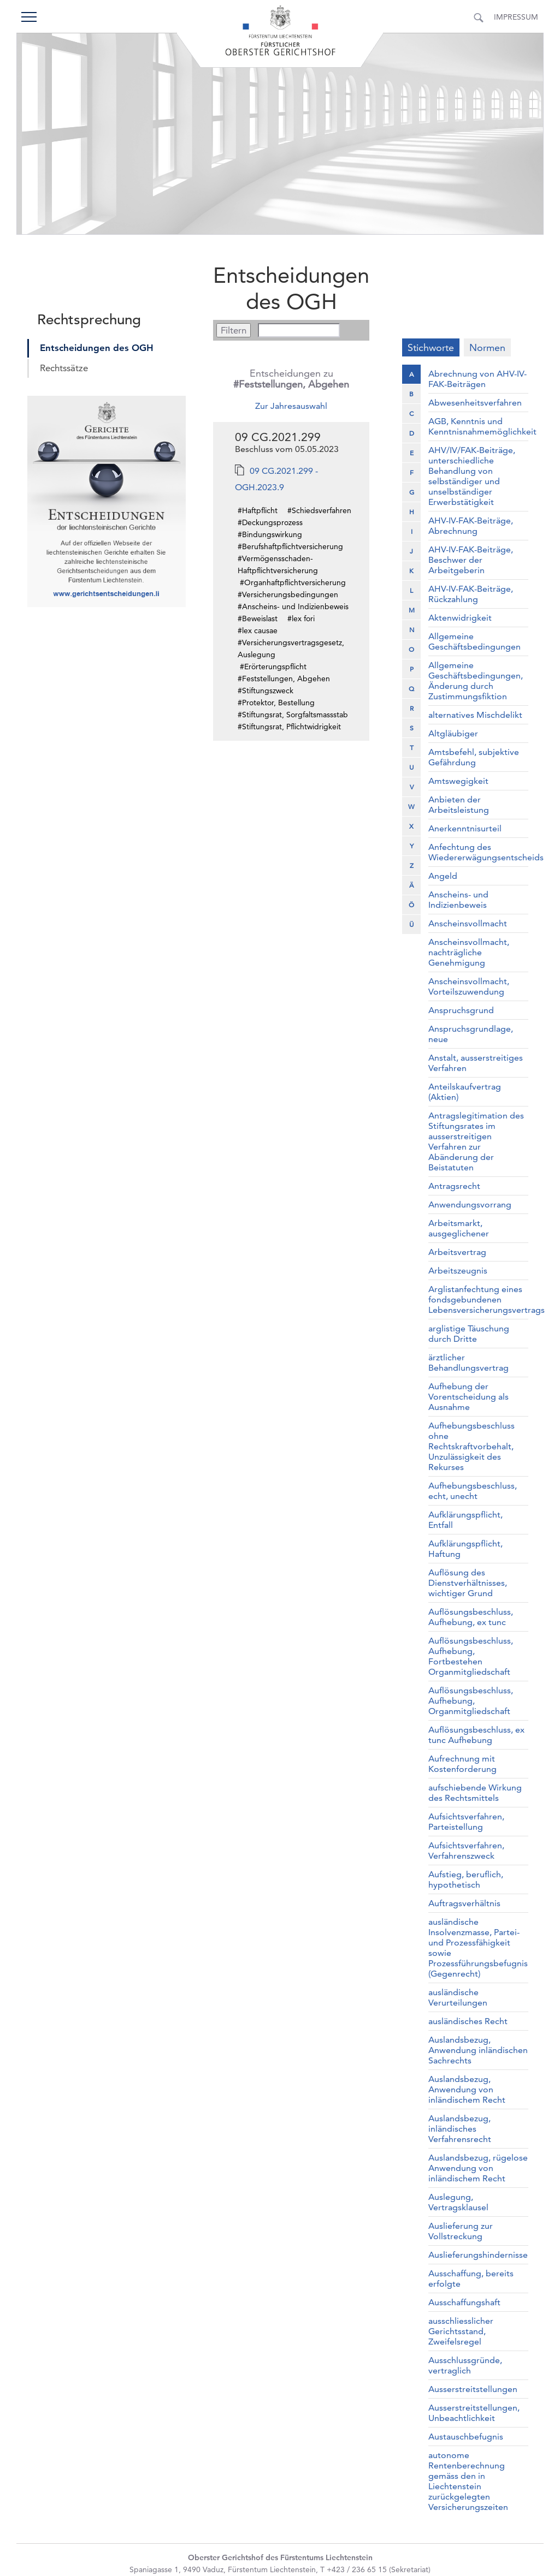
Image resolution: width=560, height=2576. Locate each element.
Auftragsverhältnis (464, 1903)
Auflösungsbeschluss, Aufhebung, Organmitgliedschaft (470, 1700)
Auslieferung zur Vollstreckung (460, 2231)
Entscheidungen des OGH (97, 347)
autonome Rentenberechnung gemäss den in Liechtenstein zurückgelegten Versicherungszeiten (468, 2481)
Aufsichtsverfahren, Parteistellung (466, 1821)
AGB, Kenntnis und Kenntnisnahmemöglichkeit (482, 426)
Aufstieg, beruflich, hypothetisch (465, 1879)
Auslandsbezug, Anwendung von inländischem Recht (466, 2089)
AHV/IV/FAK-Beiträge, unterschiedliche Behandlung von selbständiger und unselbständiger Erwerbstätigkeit (471, 476)
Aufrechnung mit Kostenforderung (462, 1763)
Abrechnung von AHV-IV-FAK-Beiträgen (477, 378)
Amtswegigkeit (458, 781)
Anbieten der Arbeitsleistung (458, 804)
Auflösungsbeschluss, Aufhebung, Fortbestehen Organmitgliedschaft (470, 1656)
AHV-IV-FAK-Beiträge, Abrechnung (470, 525)
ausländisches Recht (468, 2021)
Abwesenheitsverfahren (475, 402)
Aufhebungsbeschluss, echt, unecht (472, 1490)
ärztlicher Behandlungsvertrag (468, 1362)
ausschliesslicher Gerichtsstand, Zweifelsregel (460, 2331)
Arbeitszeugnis (457, 1270)
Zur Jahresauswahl (291, 406)
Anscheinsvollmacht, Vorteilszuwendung (468, 986)
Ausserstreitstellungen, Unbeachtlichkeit (474, 2412)
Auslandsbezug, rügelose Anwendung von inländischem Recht (478, 2168)
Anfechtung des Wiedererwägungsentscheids (486, 852)
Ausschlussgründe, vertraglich (465, 2365)
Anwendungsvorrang (469, 1204)
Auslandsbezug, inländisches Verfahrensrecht (459, 2128)
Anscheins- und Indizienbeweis (458, 899)
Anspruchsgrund (461, 1010)
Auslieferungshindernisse (478, 2255)
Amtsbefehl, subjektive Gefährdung (473, 757)
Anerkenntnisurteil (465, 828)
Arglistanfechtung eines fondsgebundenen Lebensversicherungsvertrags (486, 1299)
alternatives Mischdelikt (475, 715)
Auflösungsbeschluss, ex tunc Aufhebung (476, 1734)
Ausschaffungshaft (464, 2302)
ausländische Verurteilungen (457, 1997)
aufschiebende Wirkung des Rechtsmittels (475, 1792)
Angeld (442, 876)
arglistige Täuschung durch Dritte (468, 1333)
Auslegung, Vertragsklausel (458, 2202)
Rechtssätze (64, 367)
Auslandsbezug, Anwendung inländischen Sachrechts (478, 2050)
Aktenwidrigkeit (460, 617)
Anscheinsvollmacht (467, 923)
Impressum (516, 17)
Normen (487, 347)
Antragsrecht (454, 1186)
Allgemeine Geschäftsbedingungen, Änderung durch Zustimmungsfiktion (475, 680)
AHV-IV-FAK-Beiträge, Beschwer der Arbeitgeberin (470, 559)
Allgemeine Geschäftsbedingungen (474, 641)
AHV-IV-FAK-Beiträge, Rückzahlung (470, 594)
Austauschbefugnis (465, 2436)
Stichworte (431, 347)
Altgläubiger (453, 733)
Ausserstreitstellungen (472, 2389)
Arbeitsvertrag (457, 1252)
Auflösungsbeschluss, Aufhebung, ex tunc (470, 1617)
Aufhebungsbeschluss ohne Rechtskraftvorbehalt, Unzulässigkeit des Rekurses (471, 1446)
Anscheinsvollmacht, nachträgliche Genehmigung (468, 952)
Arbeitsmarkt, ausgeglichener (458, 1228)
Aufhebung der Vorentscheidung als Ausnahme (468, 1396)
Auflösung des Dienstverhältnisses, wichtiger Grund (467, 1582)
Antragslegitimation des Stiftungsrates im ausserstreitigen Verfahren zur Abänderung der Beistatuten (476, 1141)
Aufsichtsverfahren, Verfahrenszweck (466, 1850)
